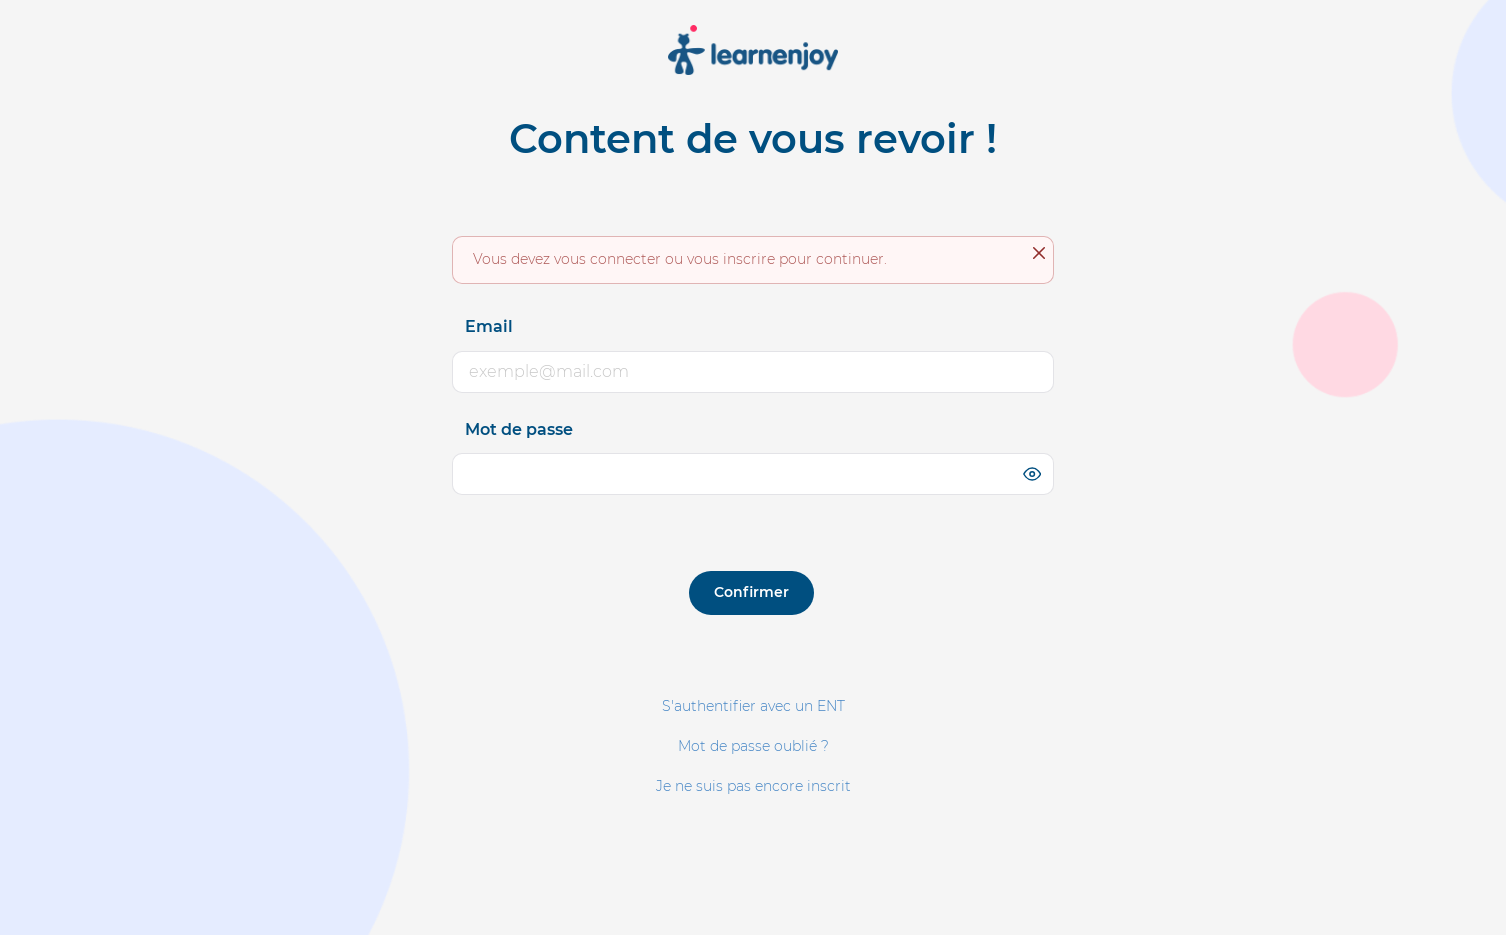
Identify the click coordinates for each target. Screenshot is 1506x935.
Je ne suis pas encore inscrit (753, 786)
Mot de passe (519, 429)
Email (489, 326)
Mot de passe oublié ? (753, 746)
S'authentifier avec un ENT (753, 706)
